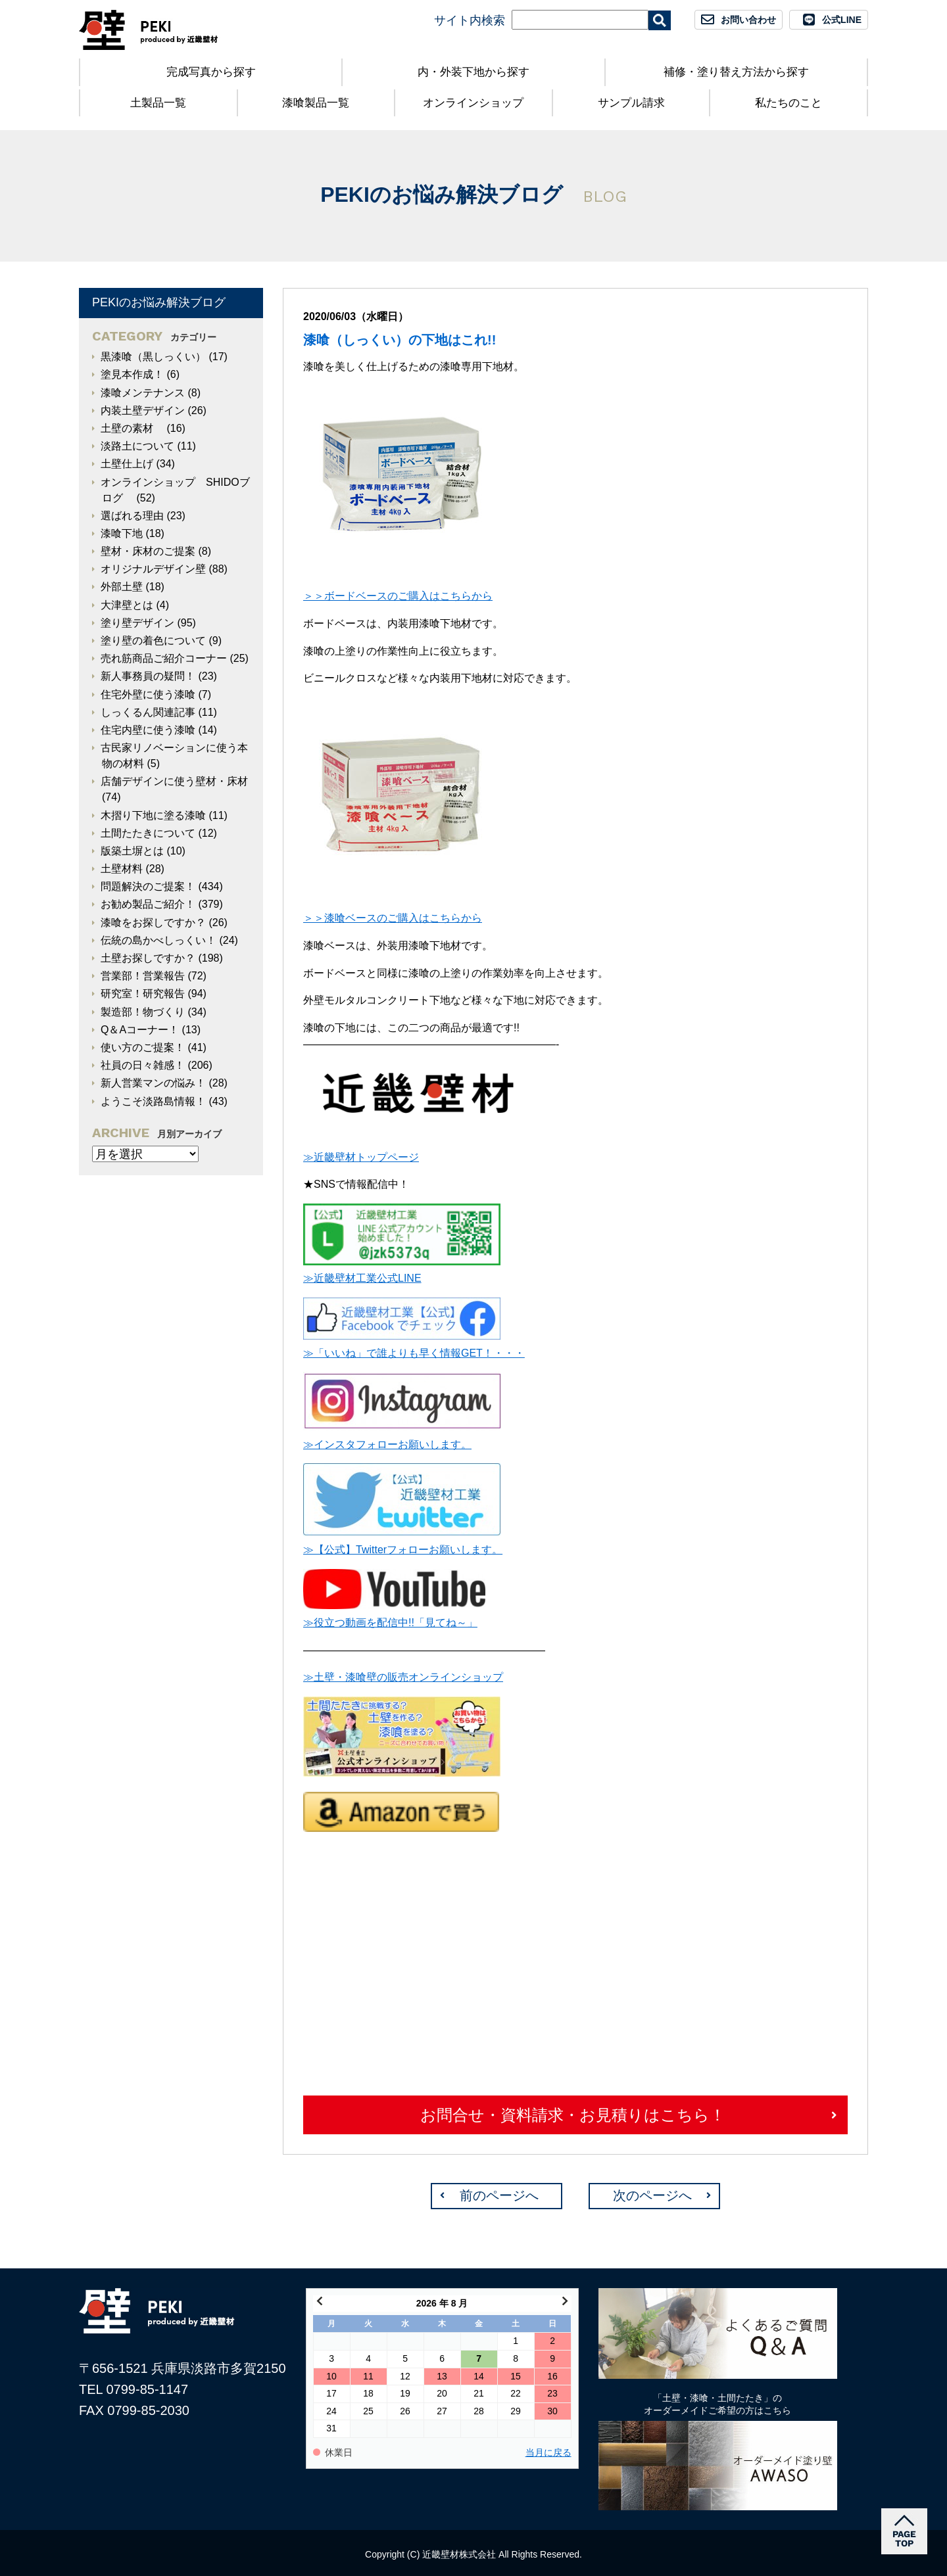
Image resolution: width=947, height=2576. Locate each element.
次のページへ (652, 2195)
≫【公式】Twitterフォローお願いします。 (402, 1549)
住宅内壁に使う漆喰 (148, 730)
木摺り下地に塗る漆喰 (153, 815)
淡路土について (137, 446)
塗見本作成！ (132, 374)
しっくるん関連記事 (148, 712)
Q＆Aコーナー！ (140, 1029)
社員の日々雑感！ (143, 1065)
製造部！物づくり (143, 1012)
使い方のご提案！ (143, 1047)
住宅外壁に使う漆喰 (148, 694)
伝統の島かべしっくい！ (158, 940)
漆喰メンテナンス (143, 392)
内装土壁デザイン (143, 410)
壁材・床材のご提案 (148, 551)
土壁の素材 (132, 428)
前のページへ (499, 2195)
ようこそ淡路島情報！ (153, 1101)
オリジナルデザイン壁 (153, 568)
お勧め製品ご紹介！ (148, 904)
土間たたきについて (148, 833)
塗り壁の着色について (153, 640)
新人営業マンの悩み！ (153, 1083)
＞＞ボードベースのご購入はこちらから (398, 595)
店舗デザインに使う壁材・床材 (174, 781)
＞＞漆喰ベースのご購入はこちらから (392, 918)
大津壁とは (127, 605)
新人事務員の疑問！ (148, 676)
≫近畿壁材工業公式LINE (362, 1278)
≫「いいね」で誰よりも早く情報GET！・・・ (414, 1353)
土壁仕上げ (127, 463)
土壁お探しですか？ (148, 958)
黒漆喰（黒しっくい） (153, 356)
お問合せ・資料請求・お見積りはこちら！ (572, 2115)
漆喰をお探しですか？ (153, 922)
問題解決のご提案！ (148, 886)
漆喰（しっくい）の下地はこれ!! (399, 340)
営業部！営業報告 (143, 975)
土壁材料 (122, 868)
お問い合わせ (748, 19)
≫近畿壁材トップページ (361, 1157)
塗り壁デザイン (137, 622)
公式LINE (842, 19)
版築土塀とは (132, 850)
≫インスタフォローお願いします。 (387, 1444)
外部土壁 (122, 586)
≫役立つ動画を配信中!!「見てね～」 (390, 1622)
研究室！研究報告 (143, 993)
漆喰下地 (122, 533)
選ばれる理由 (132, 515)
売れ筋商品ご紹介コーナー (164, 658)
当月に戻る (548, 2453)
